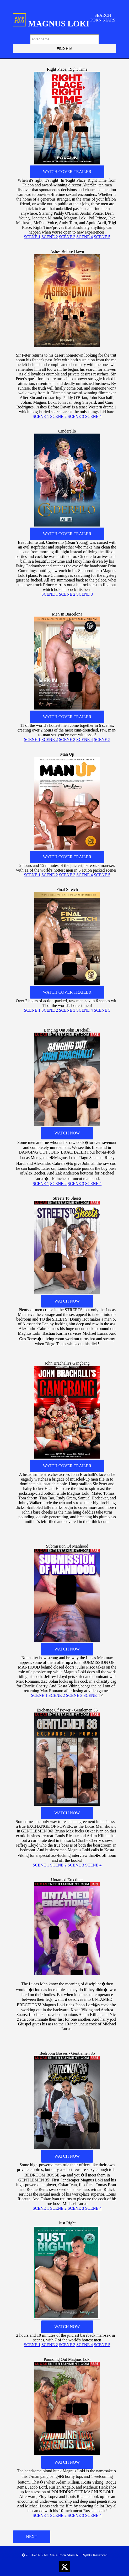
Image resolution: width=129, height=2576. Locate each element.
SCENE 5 (102, 237)
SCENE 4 (84, 237)
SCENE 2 (49, 237)
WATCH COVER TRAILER (67, 171)
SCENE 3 (67, 237)
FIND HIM (64, 49)
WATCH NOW (67, 1133)
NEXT (31, 2536)
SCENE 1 (32, 237)
